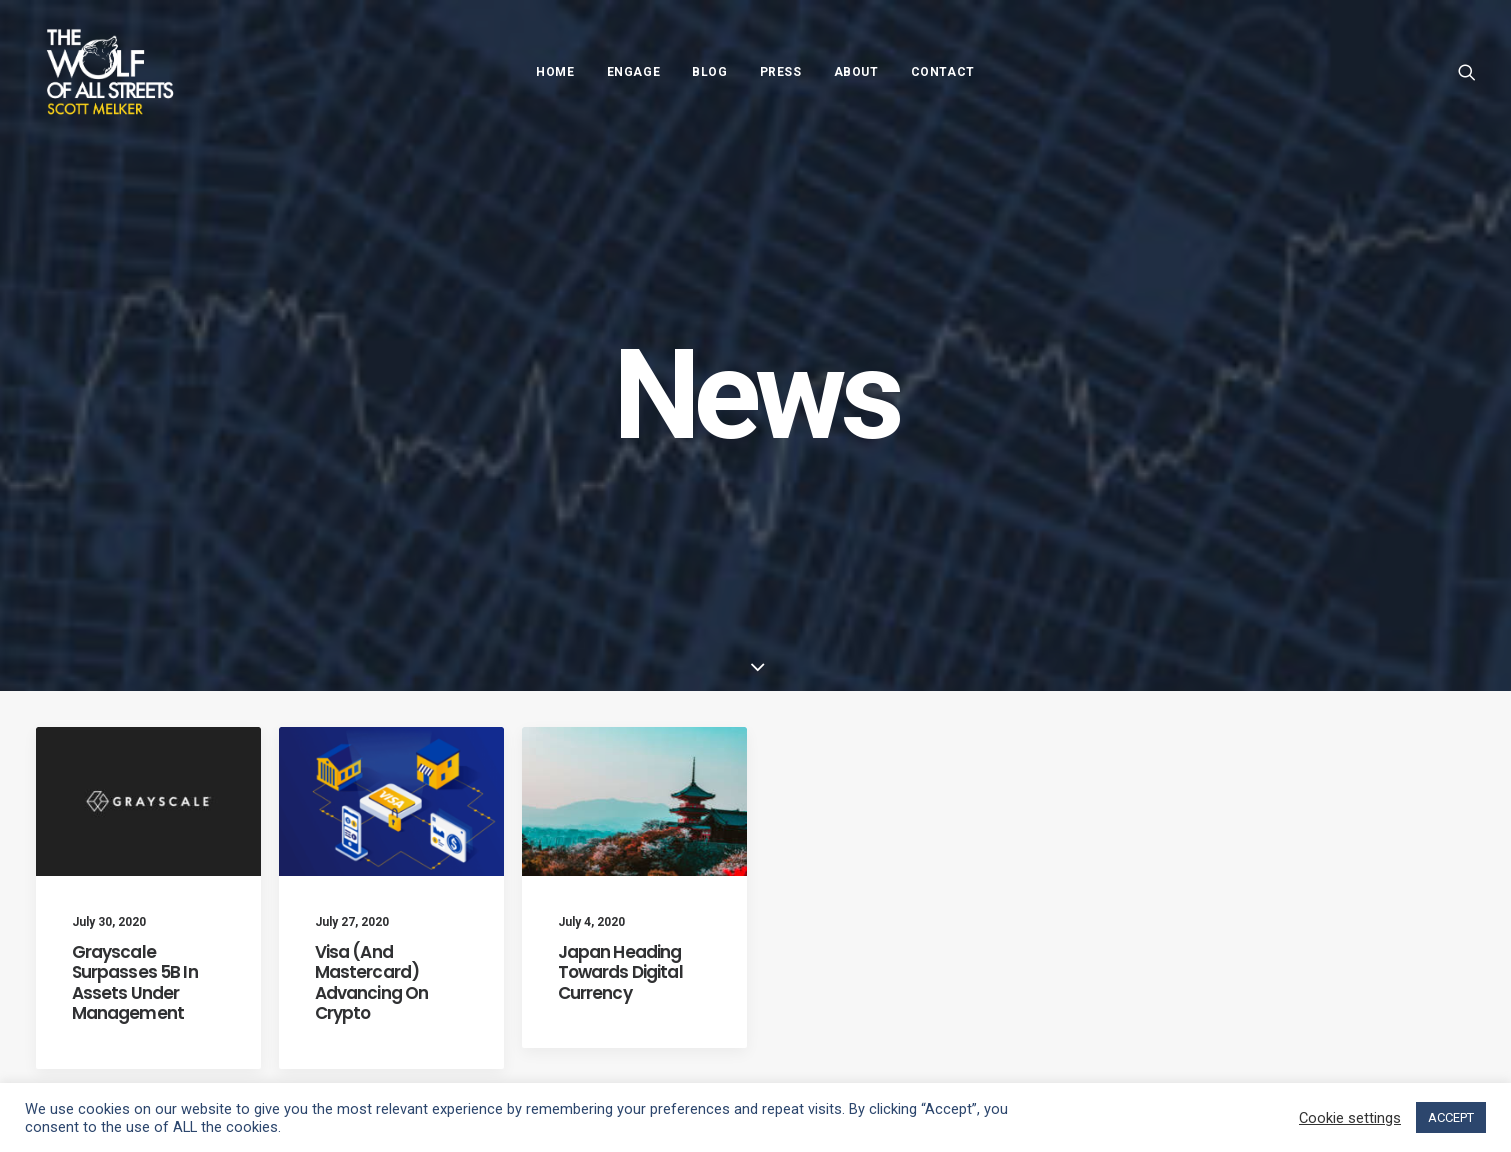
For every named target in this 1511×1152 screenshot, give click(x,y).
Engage (634, 72)
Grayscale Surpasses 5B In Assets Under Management (135, 916)
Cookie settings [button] (1350, 1118)
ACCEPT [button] (1451, 1117)
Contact (943, 72)
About (856, 72)
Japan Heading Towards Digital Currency (620, 906)
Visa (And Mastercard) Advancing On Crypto (372, 916)
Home (555, 72)
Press (781, 72)
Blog (709, 72)
